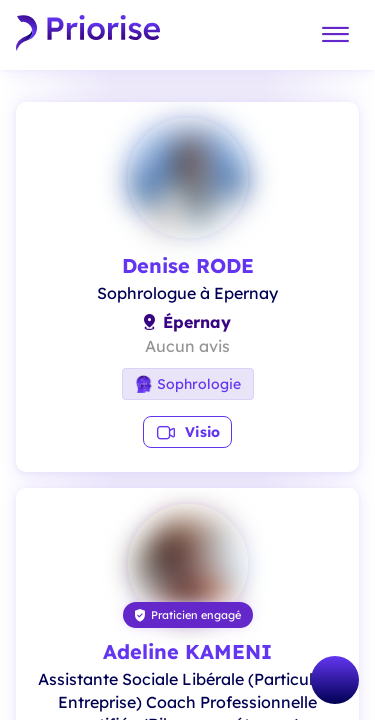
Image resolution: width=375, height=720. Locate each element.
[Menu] (335, 35)
